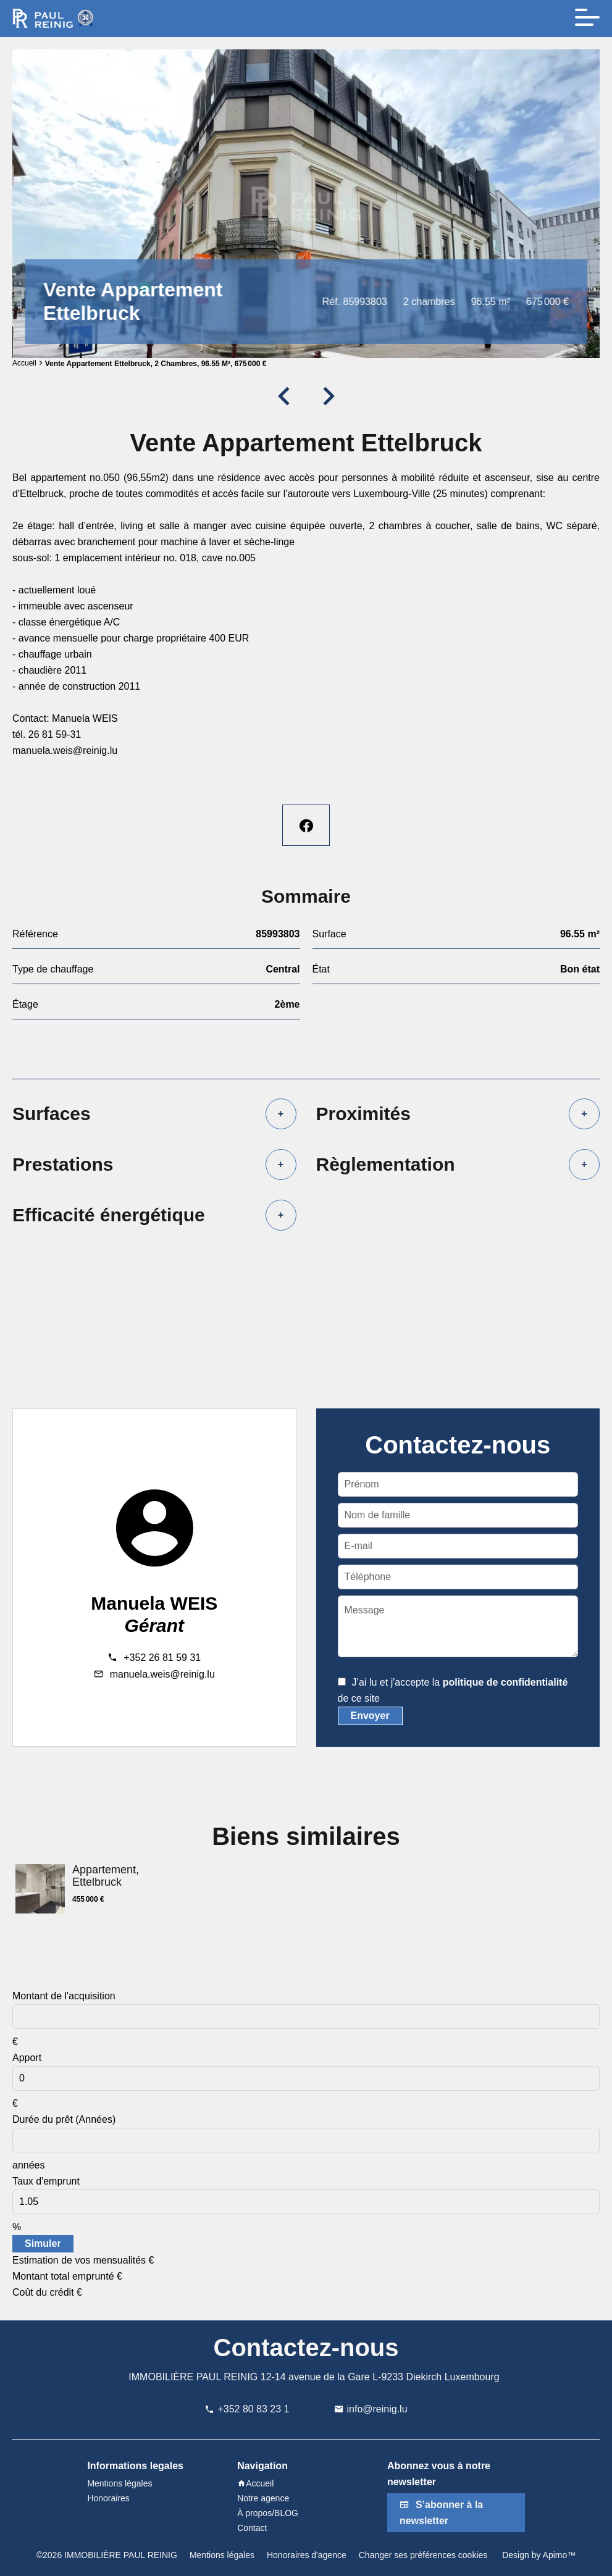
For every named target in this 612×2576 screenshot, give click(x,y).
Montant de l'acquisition (63, 1996)
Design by (538, 2555)
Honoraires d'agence (306, 2555)
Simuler (43, 2243)
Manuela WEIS (154, 1603)
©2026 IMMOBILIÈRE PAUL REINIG (106, 2555)
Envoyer (370, 1715)
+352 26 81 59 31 (162, 1657)
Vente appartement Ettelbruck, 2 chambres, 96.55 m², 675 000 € (156, 363)
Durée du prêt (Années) (63, 2119)
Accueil (24, 363)
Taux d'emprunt (46, 2181)
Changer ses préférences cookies (423, 2555)
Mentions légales (222, 2555)
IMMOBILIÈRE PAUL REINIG (193, 2377)
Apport (26, 2057)
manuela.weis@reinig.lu (162, 1674)
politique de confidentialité (505, 1682)
